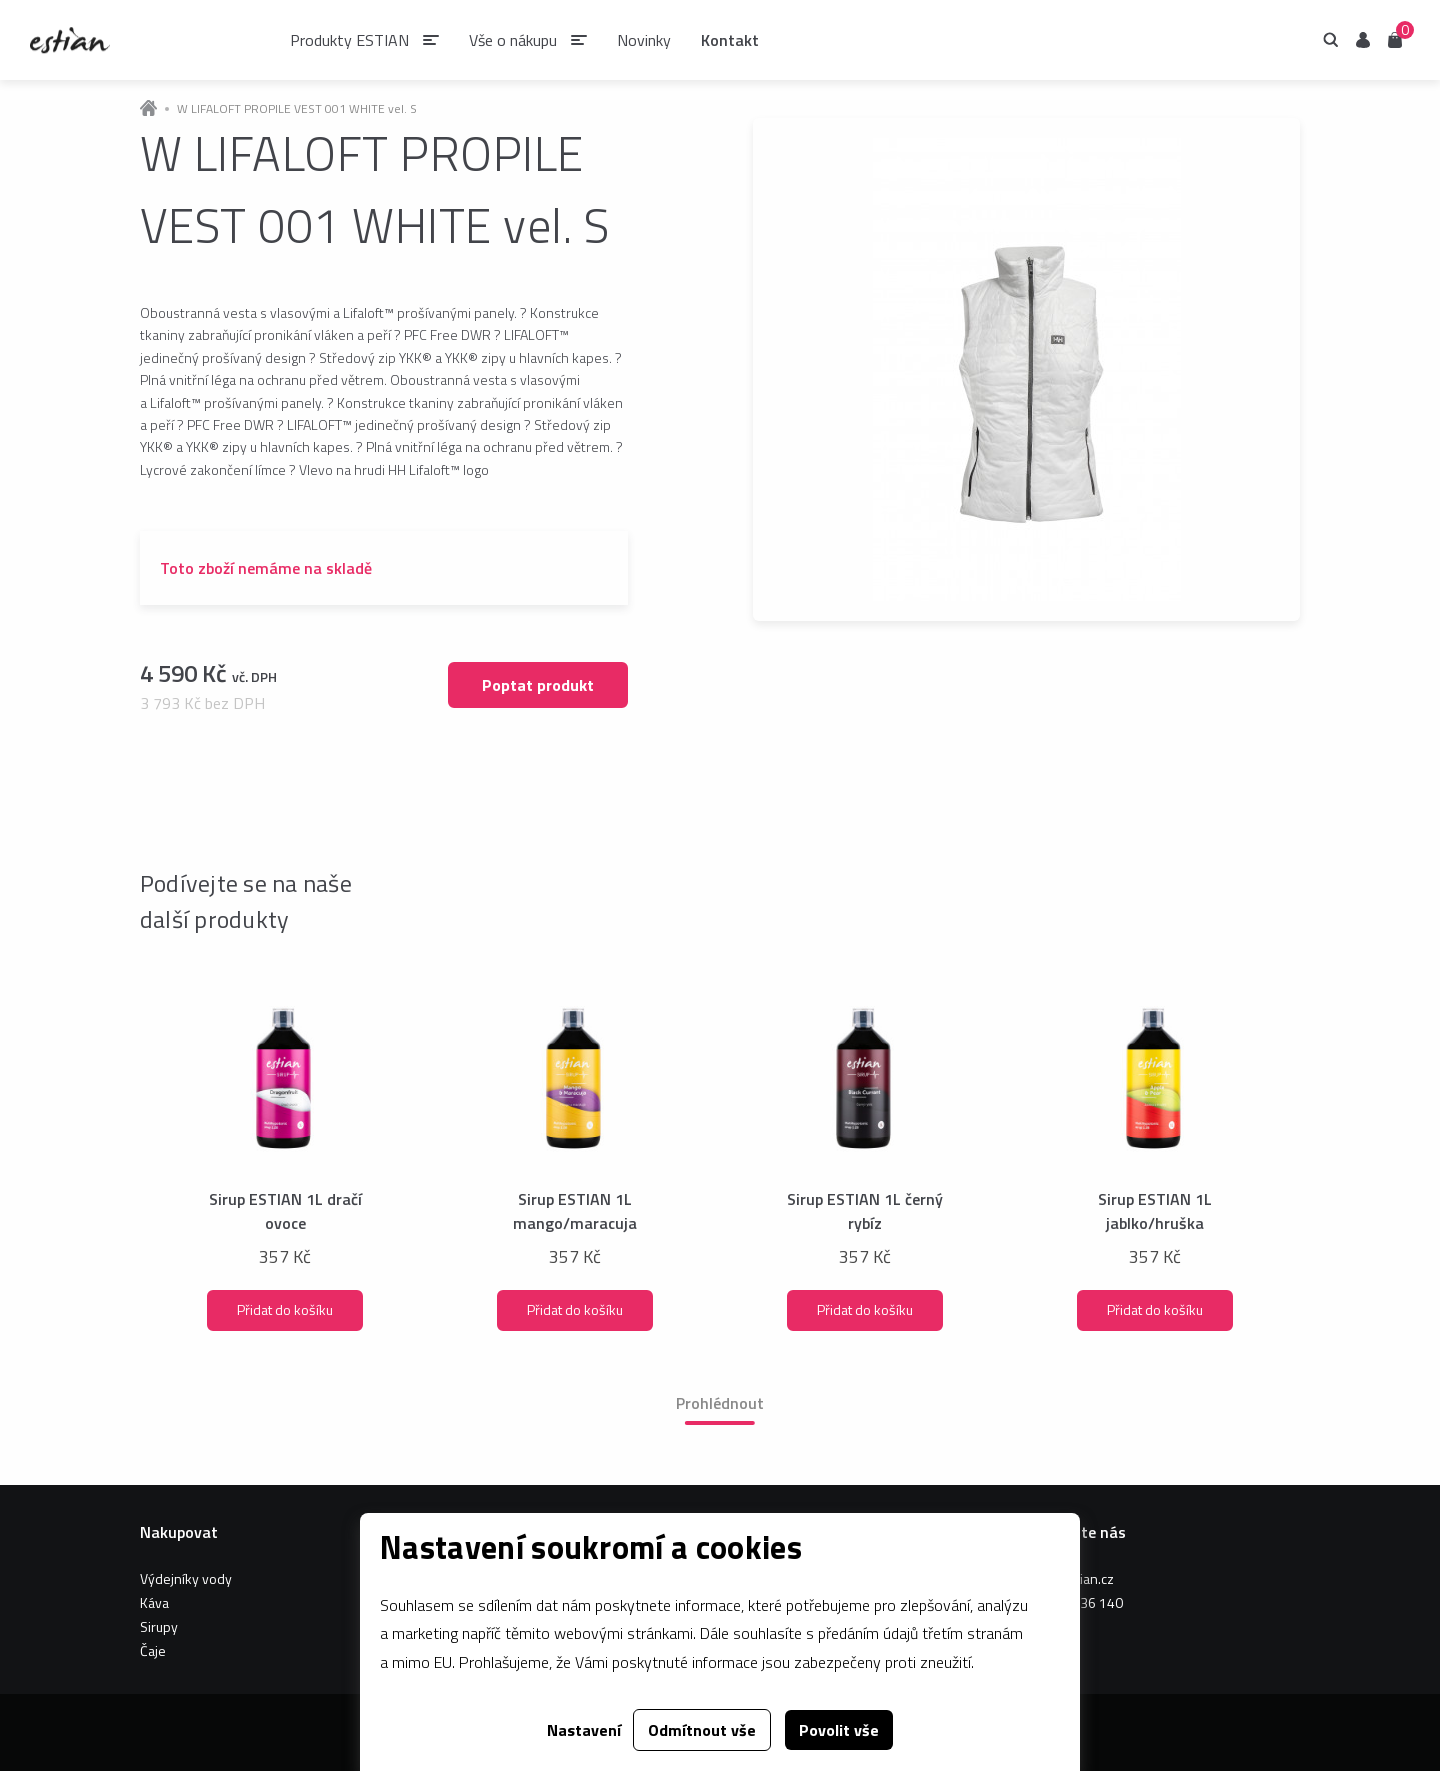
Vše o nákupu (513, 40)
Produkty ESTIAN (349, 40)
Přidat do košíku (285, 1309)
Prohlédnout (720, 1403)
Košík (1395, 38)
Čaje (153, 1650)
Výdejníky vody (186, 1578)
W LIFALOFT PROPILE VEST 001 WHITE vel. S (297, 109)
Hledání (1331, 40)
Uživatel (1363, 40)
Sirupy (159, 1626)
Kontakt (730, 40)
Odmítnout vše (702, 1730)
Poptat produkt (538, 685)
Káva (154, 1602)
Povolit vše (839, 1730)
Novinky (644, 40)
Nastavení (584, 1730)
